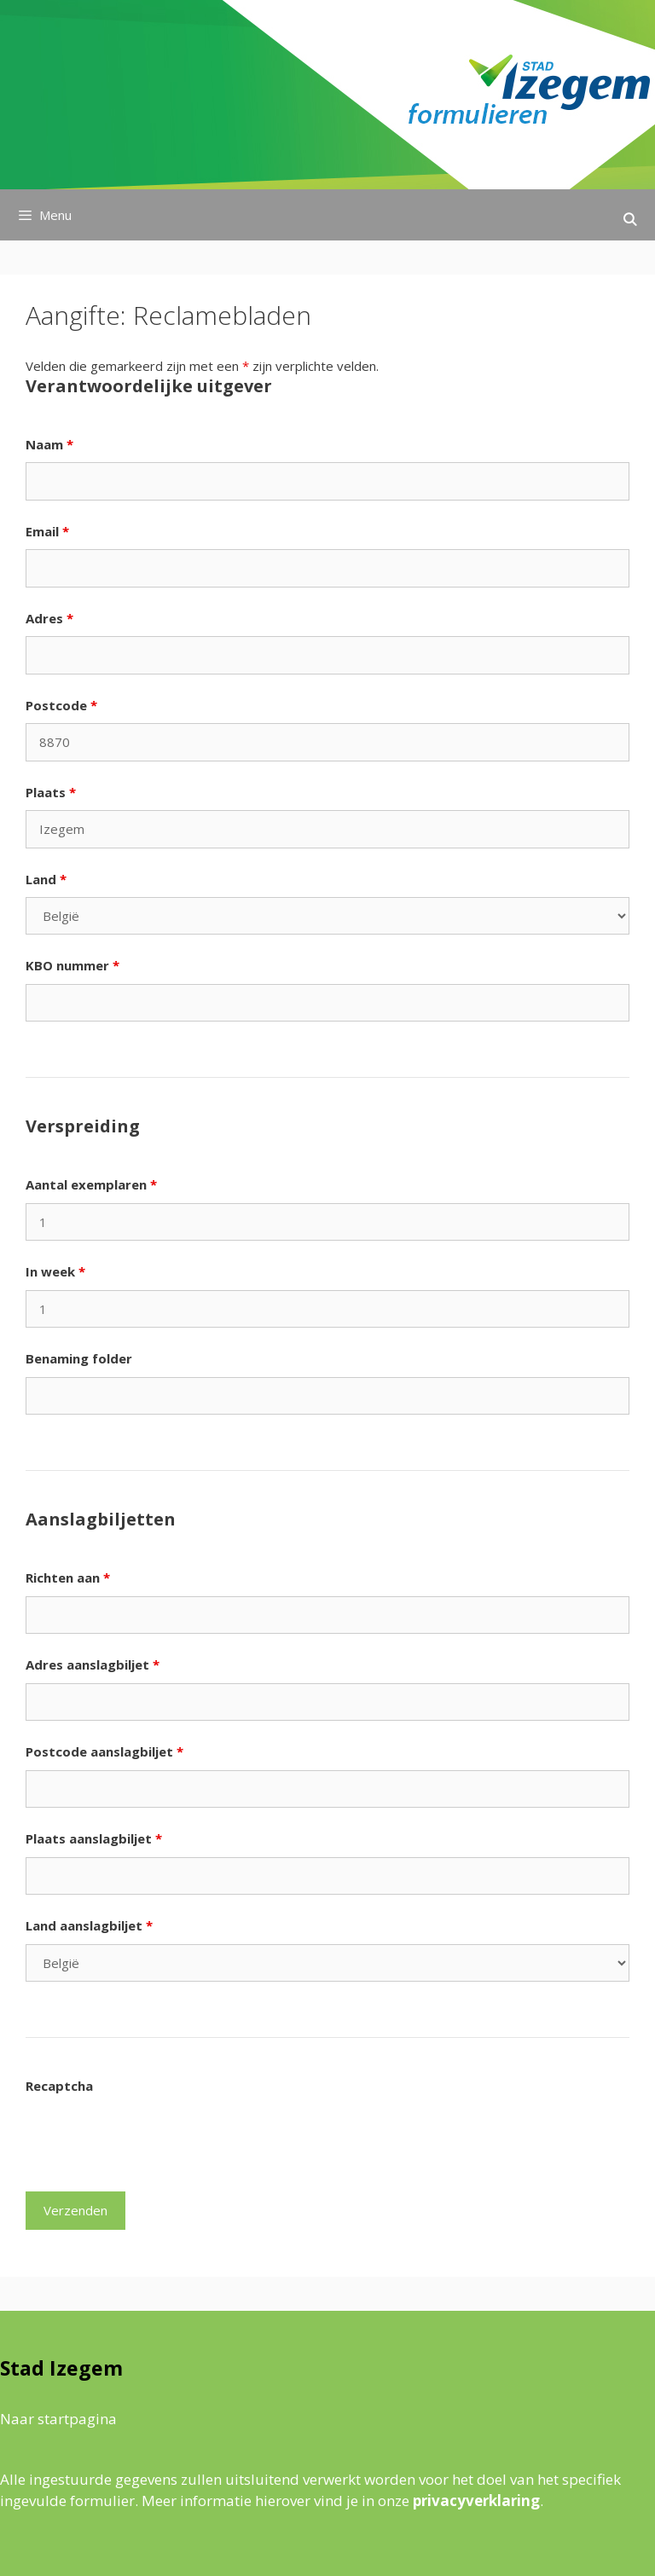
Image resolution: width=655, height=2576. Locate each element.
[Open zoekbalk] (630, 219)
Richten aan (68, 1577)
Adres (49, 618)
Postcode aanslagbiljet (104, 1751)
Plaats (51, 792)
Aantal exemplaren (91, 1184)
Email (47, 531)
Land (46, 879)
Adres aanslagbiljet (92, 1664)
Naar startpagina (58, 2418)
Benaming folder (79, 1358)
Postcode (61, 705)
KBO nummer (72, 965)
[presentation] (155, 2137)
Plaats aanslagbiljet (94, 1838)
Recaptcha (59, 2085)
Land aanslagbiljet (89, 1925)
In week (55, 1271)
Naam (49, 444)
